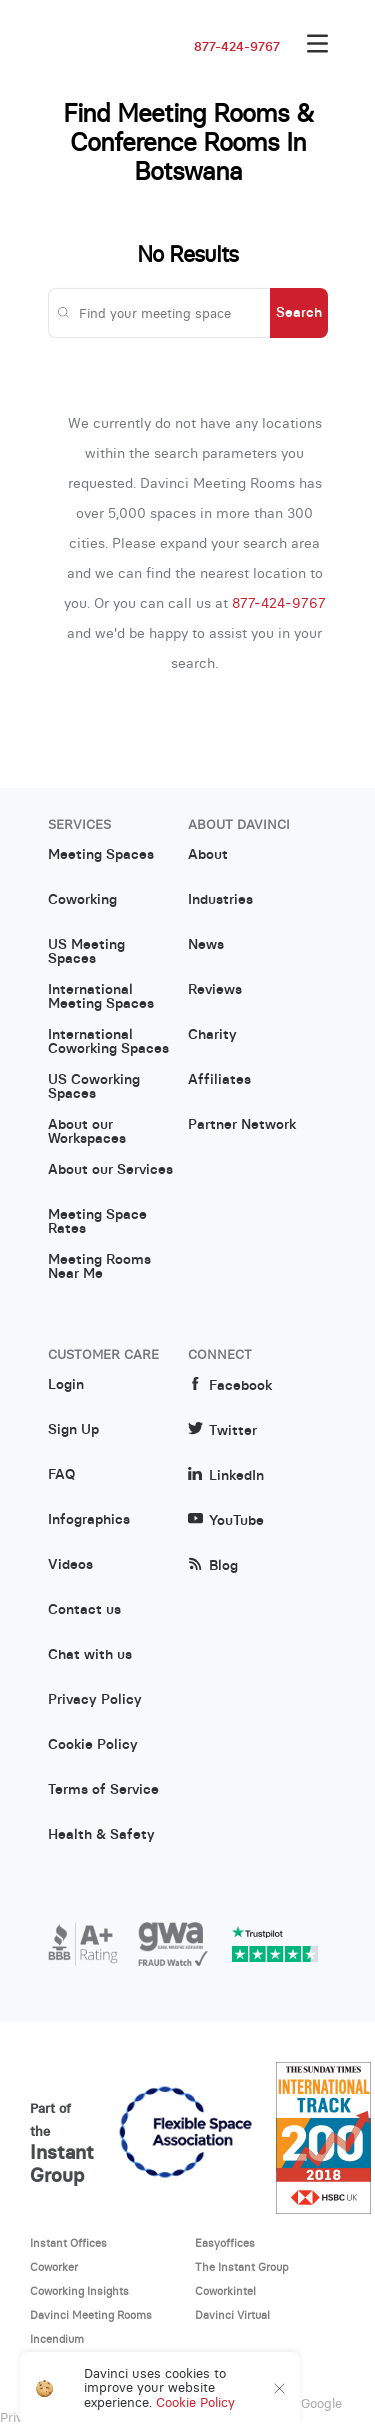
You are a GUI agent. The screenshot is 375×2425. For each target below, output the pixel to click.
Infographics (89, 1520)
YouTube (226, 1520)
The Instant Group (242, 2267)
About (208, 855)
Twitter (222, 1430)
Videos (70, 1565)
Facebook (230, 1385)
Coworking (82, 900)
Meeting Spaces (101, 855)
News (206, 945)
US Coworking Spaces (94, 1087)
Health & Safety (101, 1835)
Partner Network (242, 1125)
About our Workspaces (87, 1132)
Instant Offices (68, 2243)
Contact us (84, 1610)
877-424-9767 (237, 47)
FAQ (61, 1475)
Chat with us (90, 1655)
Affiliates (219, 1080)
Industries (220, 900)
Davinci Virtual (232, 2315)
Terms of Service (103, 1790)
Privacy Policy (95, 1700)
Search (299, 312)
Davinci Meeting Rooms (91, 2315)
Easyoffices (225, 2243)
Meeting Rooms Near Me (99, 1267)
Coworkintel (225, 2291)
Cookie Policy (93, 1745)
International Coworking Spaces (108, 1042)
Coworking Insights (79, 2291)
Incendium (57, 2339)
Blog (213, 1565)
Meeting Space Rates (97, 1222)
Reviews (215, 990)
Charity (212, 1035)
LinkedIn (226, 1475)
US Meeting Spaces (86, 952)
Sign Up (73, 1430)
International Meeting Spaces (101, 997)
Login (66, 1385)
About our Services (110, 1170)
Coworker (54, 2267)
